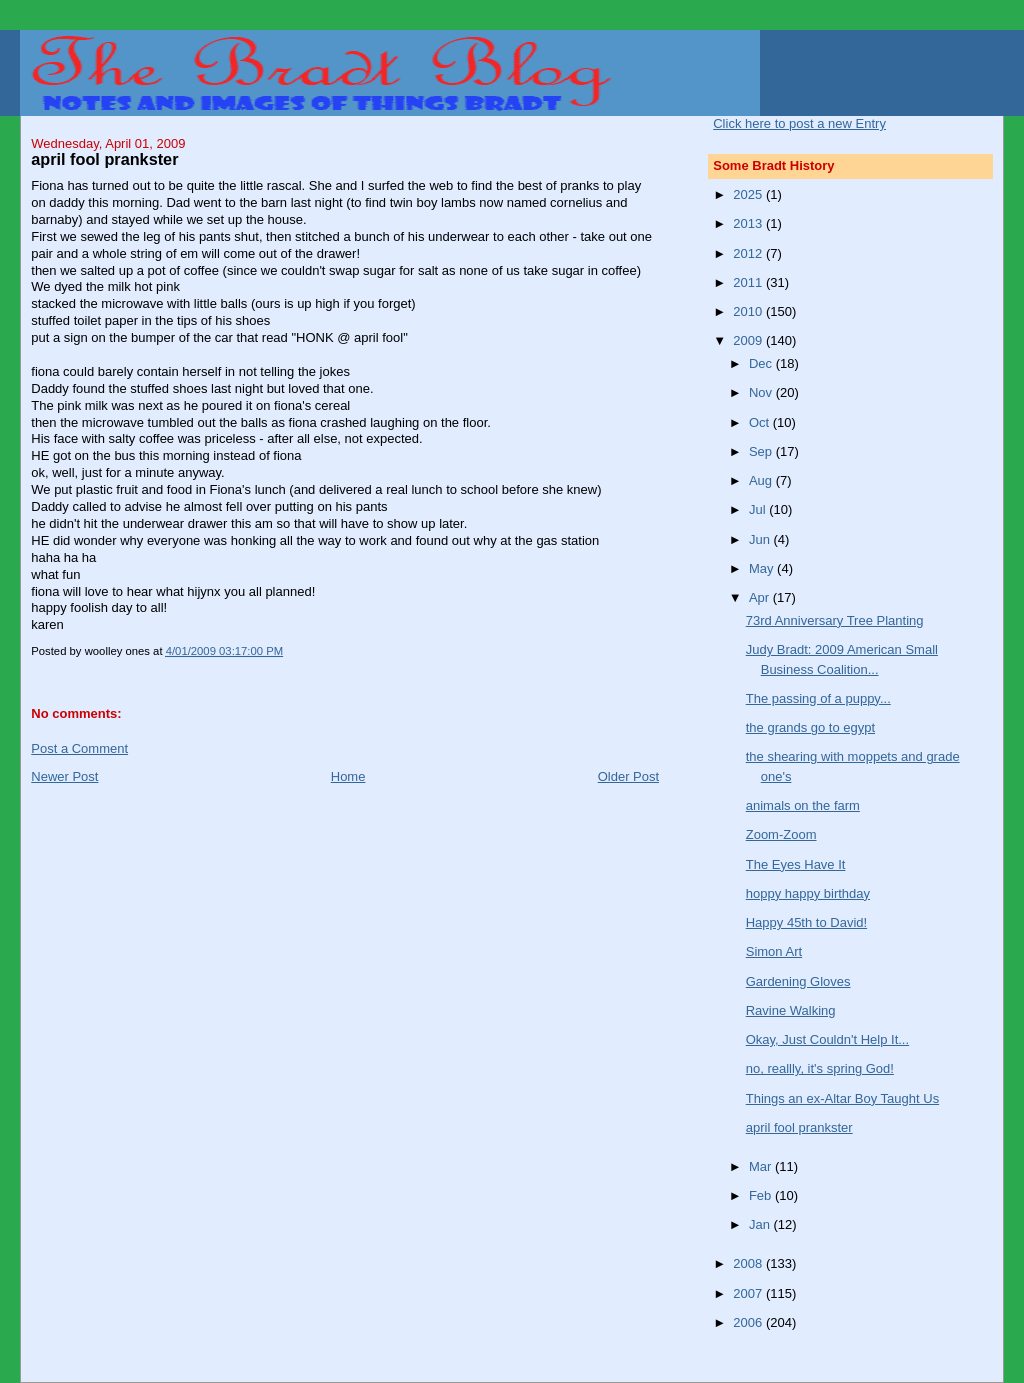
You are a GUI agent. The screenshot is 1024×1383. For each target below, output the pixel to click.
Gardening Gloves (798, 981)
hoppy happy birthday (808, 893)
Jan (761, 1224)
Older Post (628, 776)
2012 (749, 253)
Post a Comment (79, 748)
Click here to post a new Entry (799, 123)
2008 (749, 1263)
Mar (762, 1166)
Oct (761, 422)
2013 (749, 223)
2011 (749, 282)
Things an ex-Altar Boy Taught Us (842, 1098)
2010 (749, 311)
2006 (749, 1322)
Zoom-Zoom (781, 834)
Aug (762, 480)
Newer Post (64, 776)
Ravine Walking (791, 1010)
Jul (759, 509)
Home (348, 776)
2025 (749, 194)
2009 (749, 340)
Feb (762, 1195)
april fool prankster (799, 1127)
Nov (762, 392)
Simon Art (774, 951)
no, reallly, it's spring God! (820, 1068)
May (763, 568)
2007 (749, 1293)
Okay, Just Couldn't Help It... (827, 1039)
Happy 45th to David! (806, 922)
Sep (762, 451)
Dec (762, 363)
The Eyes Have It (796, 864)
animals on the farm (803, 805)
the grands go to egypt (810, 727)
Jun (761, 539)
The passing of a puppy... (818, 698)
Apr (761, 597)
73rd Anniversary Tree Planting (835, 620)
